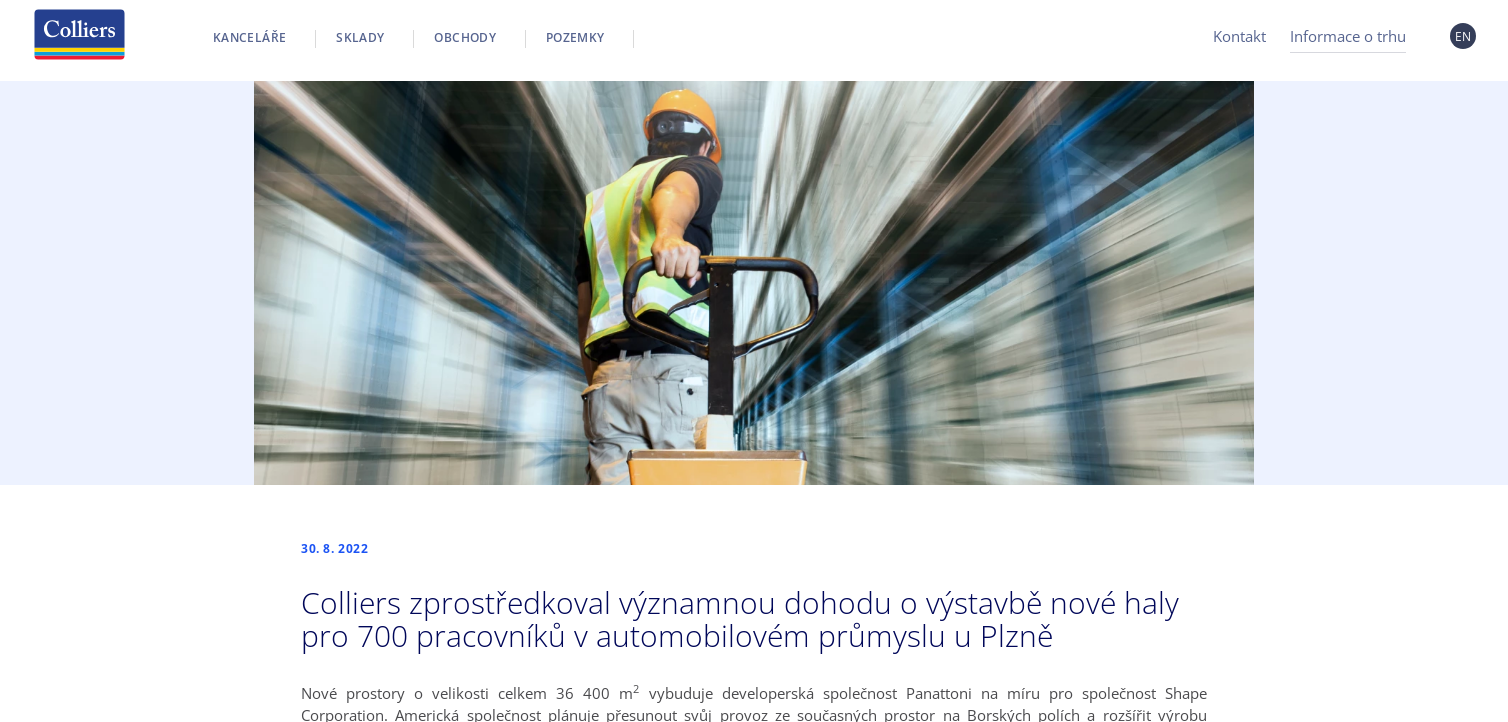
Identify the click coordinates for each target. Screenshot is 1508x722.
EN (1463, 36)
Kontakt (1239, 36)
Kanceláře (249, 37)
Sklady (360, 37)
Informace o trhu (1348, 36)
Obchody (465, 37)
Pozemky (575, 37)
